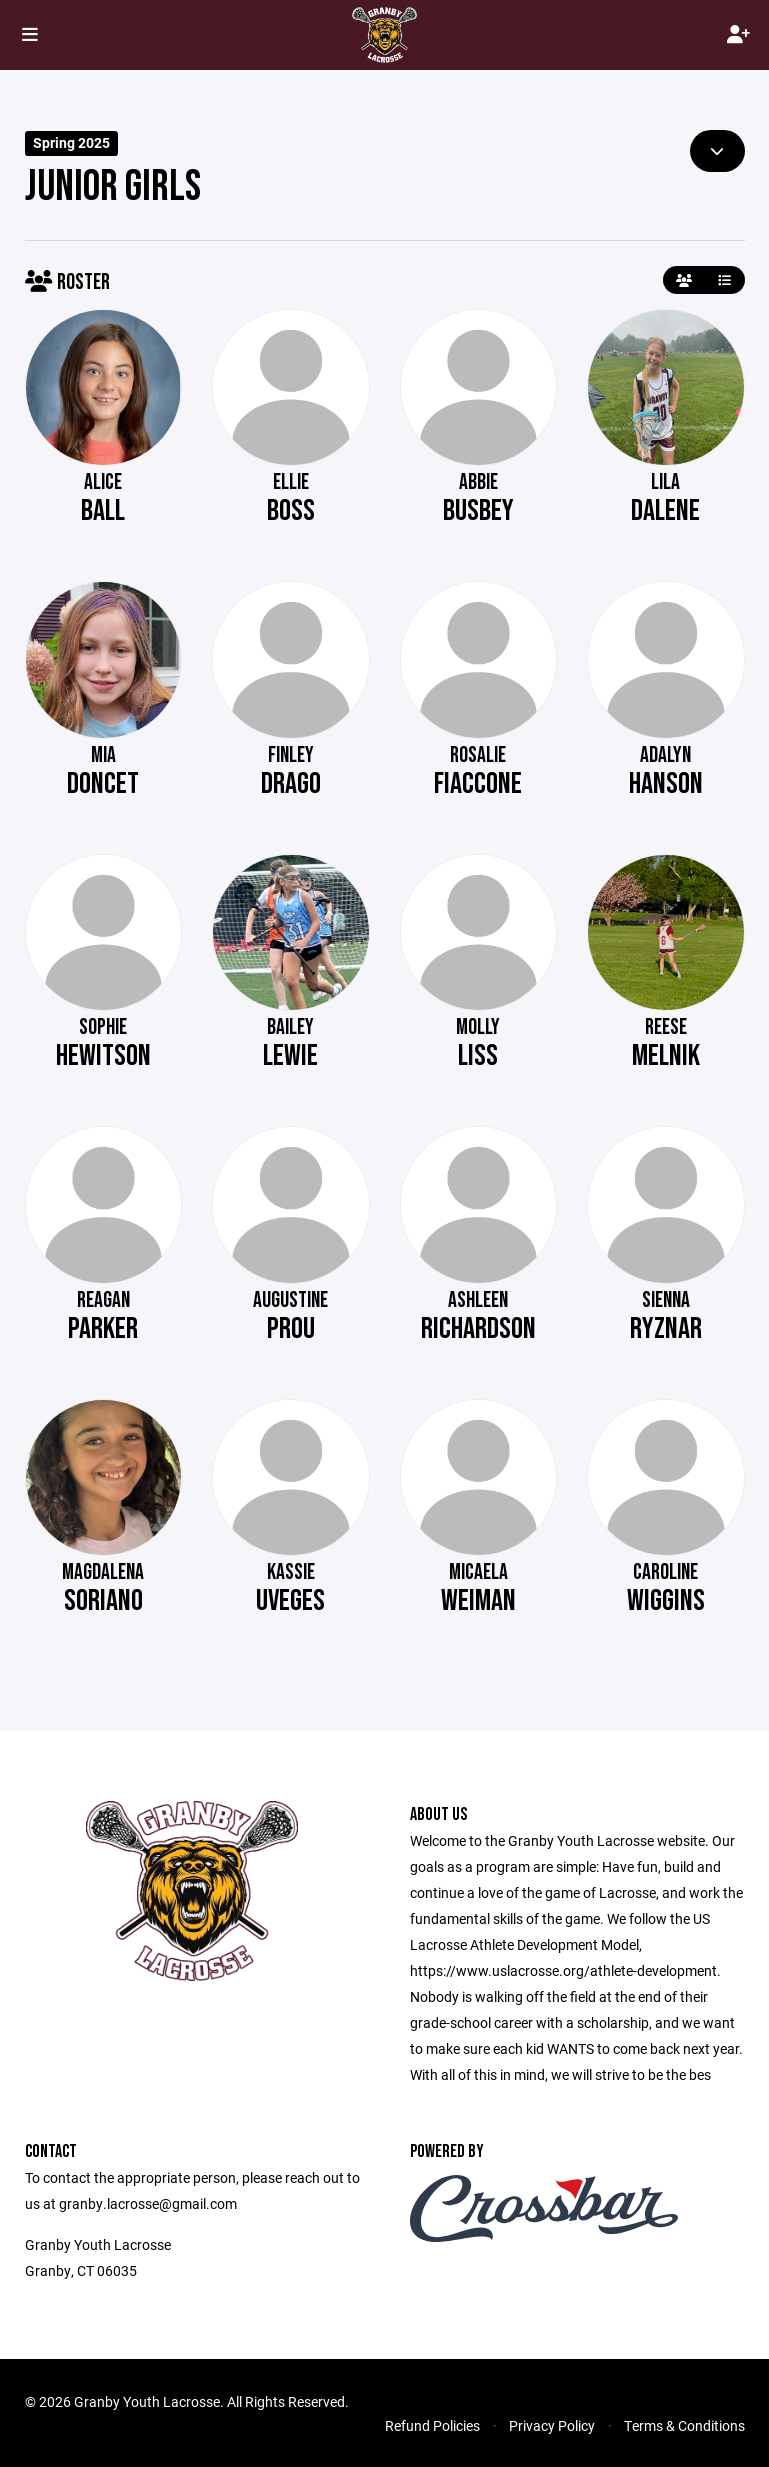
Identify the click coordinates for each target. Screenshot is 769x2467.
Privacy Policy (552, 2425)
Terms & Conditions (684, 2425)
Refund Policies (432, 2425)
